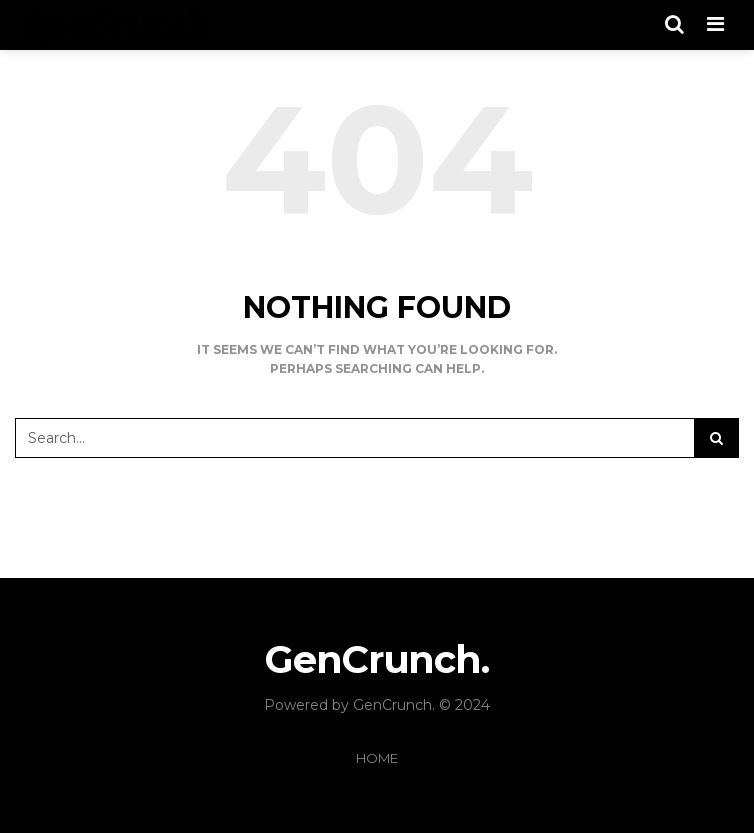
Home (377, 758)
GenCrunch (392, 705)
